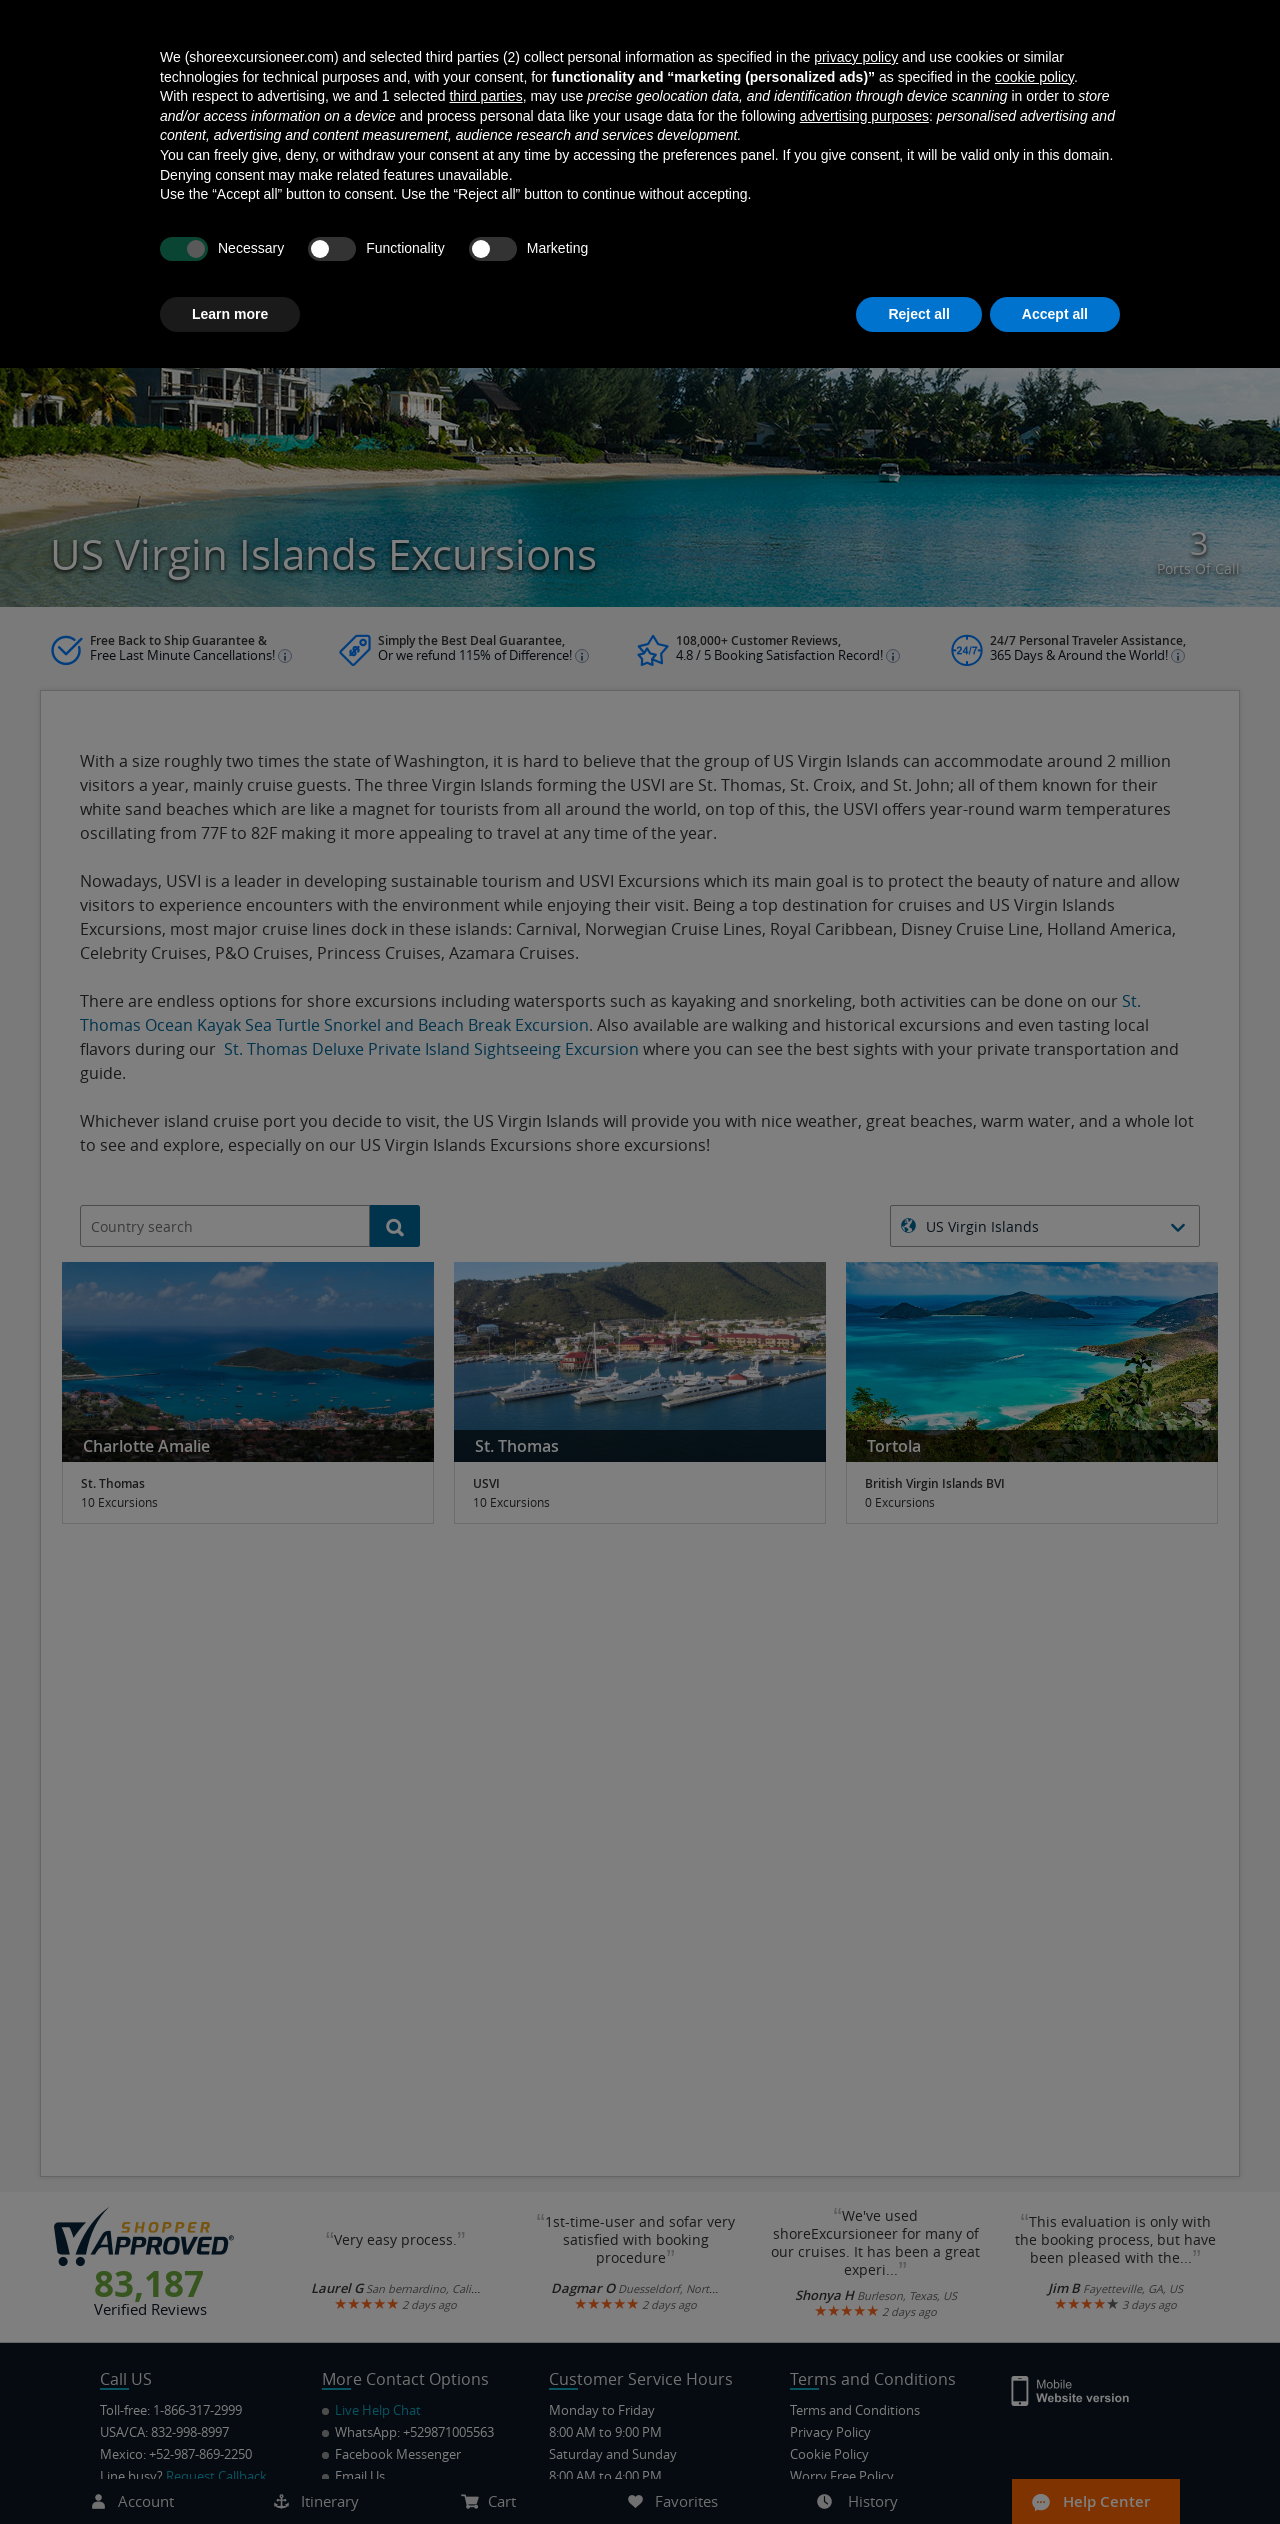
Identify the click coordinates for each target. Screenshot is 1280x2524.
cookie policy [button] (1034, 2232)
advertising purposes (864, 2271)
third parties (485, 2252)
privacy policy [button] (856, 2213)
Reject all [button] (918, 2469)
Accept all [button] (1055, 2469)
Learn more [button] (230, 2469)
